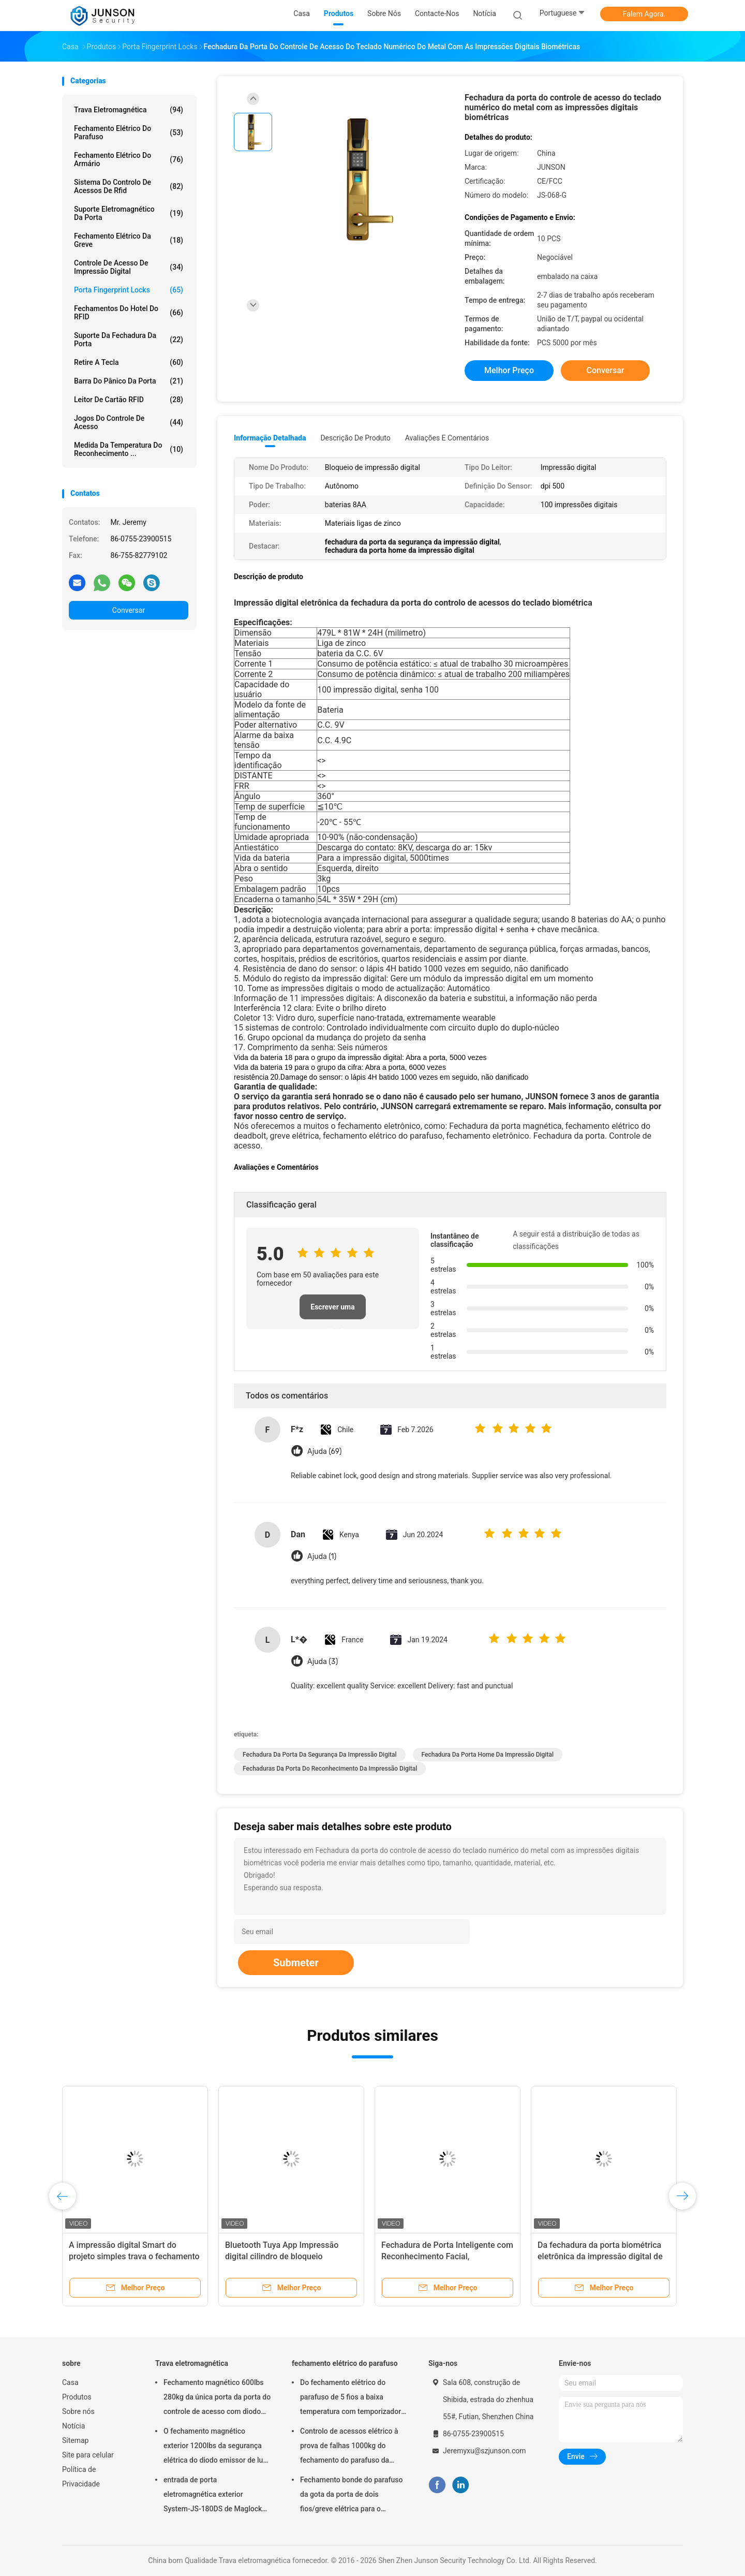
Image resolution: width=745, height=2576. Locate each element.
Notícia (73, 2426)
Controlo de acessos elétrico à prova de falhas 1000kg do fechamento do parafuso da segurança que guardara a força (351, 2447)
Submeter (296, 1962)
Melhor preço (509, 370)
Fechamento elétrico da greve (128, 240)
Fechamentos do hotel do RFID (128, 312)
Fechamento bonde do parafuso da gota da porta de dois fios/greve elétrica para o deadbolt (351, 2496)
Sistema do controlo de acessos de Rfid (128, 186)
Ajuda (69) (324, 1451)
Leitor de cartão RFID (128, 399)
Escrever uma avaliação (332, 1311)
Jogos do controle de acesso (128, 422)
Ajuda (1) (321, 1556)
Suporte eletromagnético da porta (128, 213)
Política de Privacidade (81, 2476)
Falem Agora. (644, 14)
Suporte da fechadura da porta (128, 339)
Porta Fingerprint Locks (128, 290)
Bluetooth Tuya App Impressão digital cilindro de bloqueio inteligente (281, 2256)
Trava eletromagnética (128, 110)
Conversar (128, 610)
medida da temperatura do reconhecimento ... (128, 449)
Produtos (77, 2397)
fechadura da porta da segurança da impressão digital (320, 1754)
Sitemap (75, 2440)
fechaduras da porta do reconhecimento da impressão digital (330, 1768)
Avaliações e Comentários (447, 438)
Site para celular (88, 2455)
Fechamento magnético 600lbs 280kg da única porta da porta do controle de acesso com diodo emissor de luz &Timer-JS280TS (217, 2398)
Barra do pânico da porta (128, 381)
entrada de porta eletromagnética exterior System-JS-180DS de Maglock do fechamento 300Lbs (212, 2496)
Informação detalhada (270, 438)
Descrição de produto (355, 438)
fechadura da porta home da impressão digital (488, 1754)
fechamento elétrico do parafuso (128, 132)
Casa (70, 2382)
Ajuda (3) (322, 1661)
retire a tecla (128, 362)
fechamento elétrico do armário (128, 159)
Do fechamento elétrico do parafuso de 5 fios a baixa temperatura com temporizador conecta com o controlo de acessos (350, 2398)
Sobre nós (78, 2411)
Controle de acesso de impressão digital (128, 267)
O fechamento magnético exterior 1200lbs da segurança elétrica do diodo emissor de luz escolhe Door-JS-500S (214, 2447)
